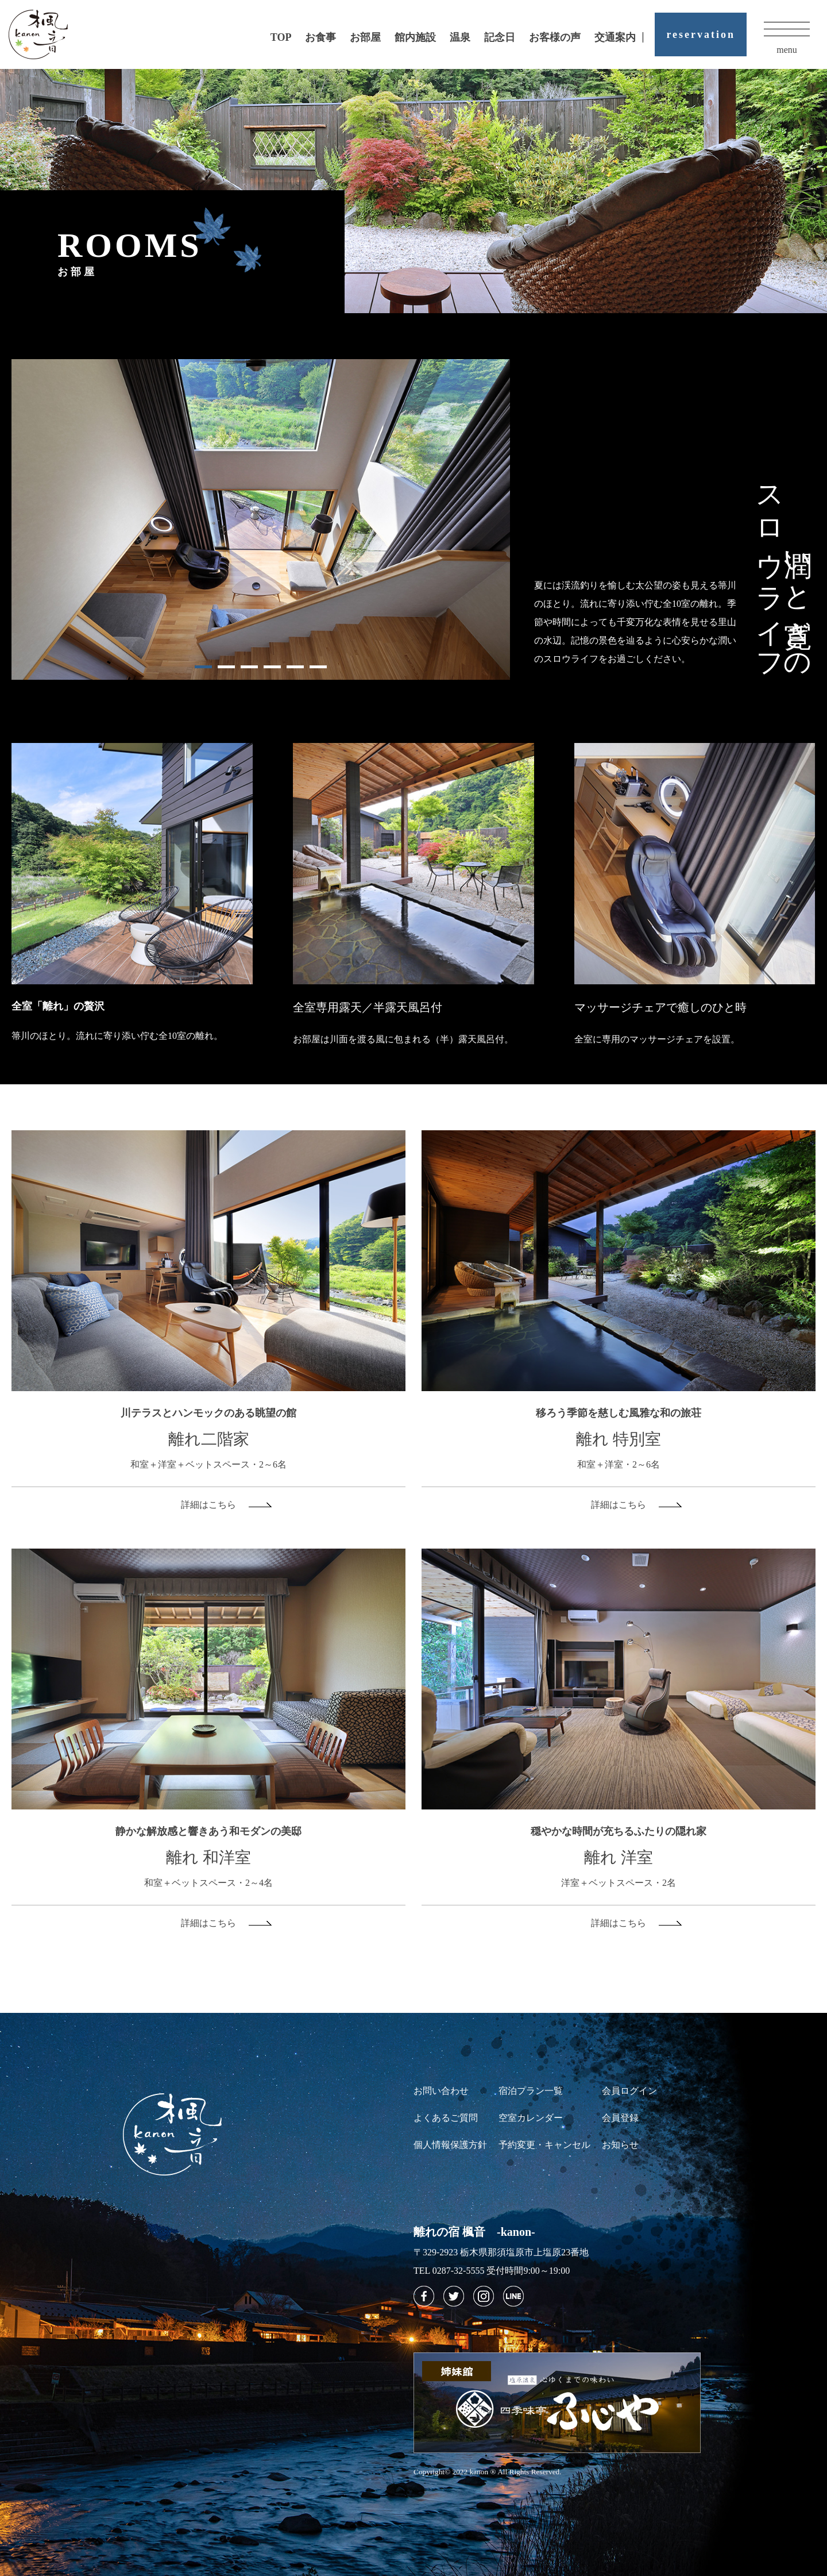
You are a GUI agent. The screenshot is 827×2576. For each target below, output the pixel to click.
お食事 (320, 37)
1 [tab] (203, 666)
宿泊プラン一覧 (530, 2091)
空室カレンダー (530, 2118)
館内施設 (415, 37)
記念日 (499, 37)
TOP (281, 37)
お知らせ (620, 2145)
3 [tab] (249, 666)
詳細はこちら (208, 1505)
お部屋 (365, 37)
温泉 (460, 37)
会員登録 (620, 2118)
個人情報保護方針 (450, 2145)
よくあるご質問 (445, 2118)
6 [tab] (318, 666)
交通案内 (615, 37)
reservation (700, 34)
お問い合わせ (441, 2091)
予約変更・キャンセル (544, 2145)
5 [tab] (295, 666)
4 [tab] (272, 666)
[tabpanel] (260, 519)
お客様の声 (555, 37)
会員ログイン (629, 2091)
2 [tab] (226, 666)
